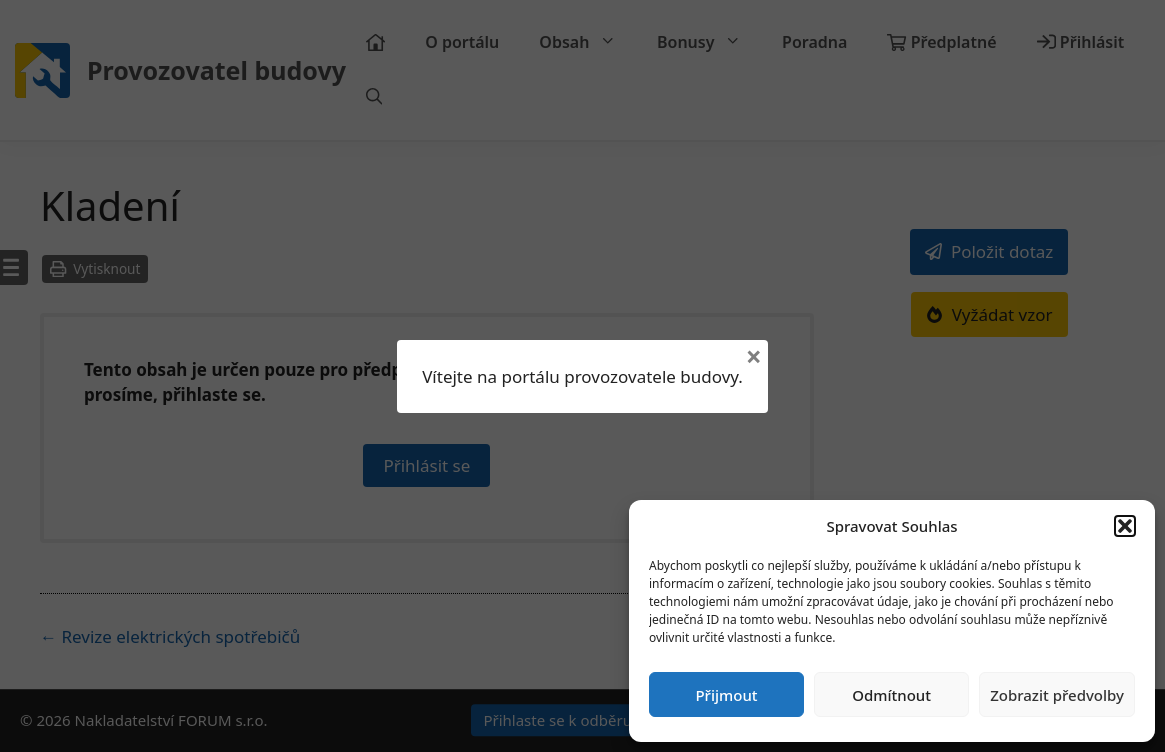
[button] (1125, 526)
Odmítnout (891, 695)
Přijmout (726, 695)
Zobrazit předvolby (1057, 695)
